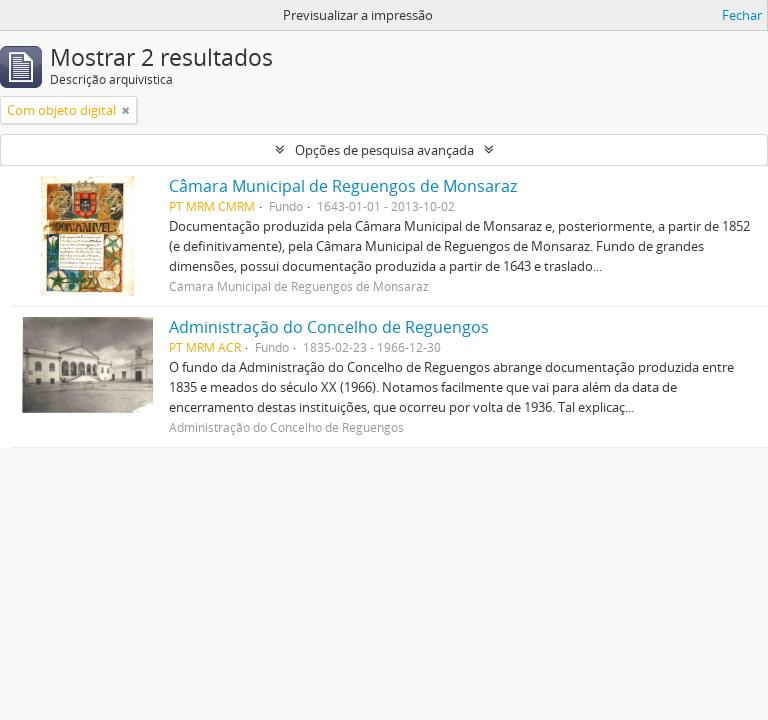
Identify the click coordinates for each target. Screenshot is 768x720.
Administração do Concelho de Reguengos (329, 327)
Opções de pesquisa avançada (384, 150)
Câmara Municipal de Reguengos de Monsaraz (343, 186)
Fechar (742, 15)
